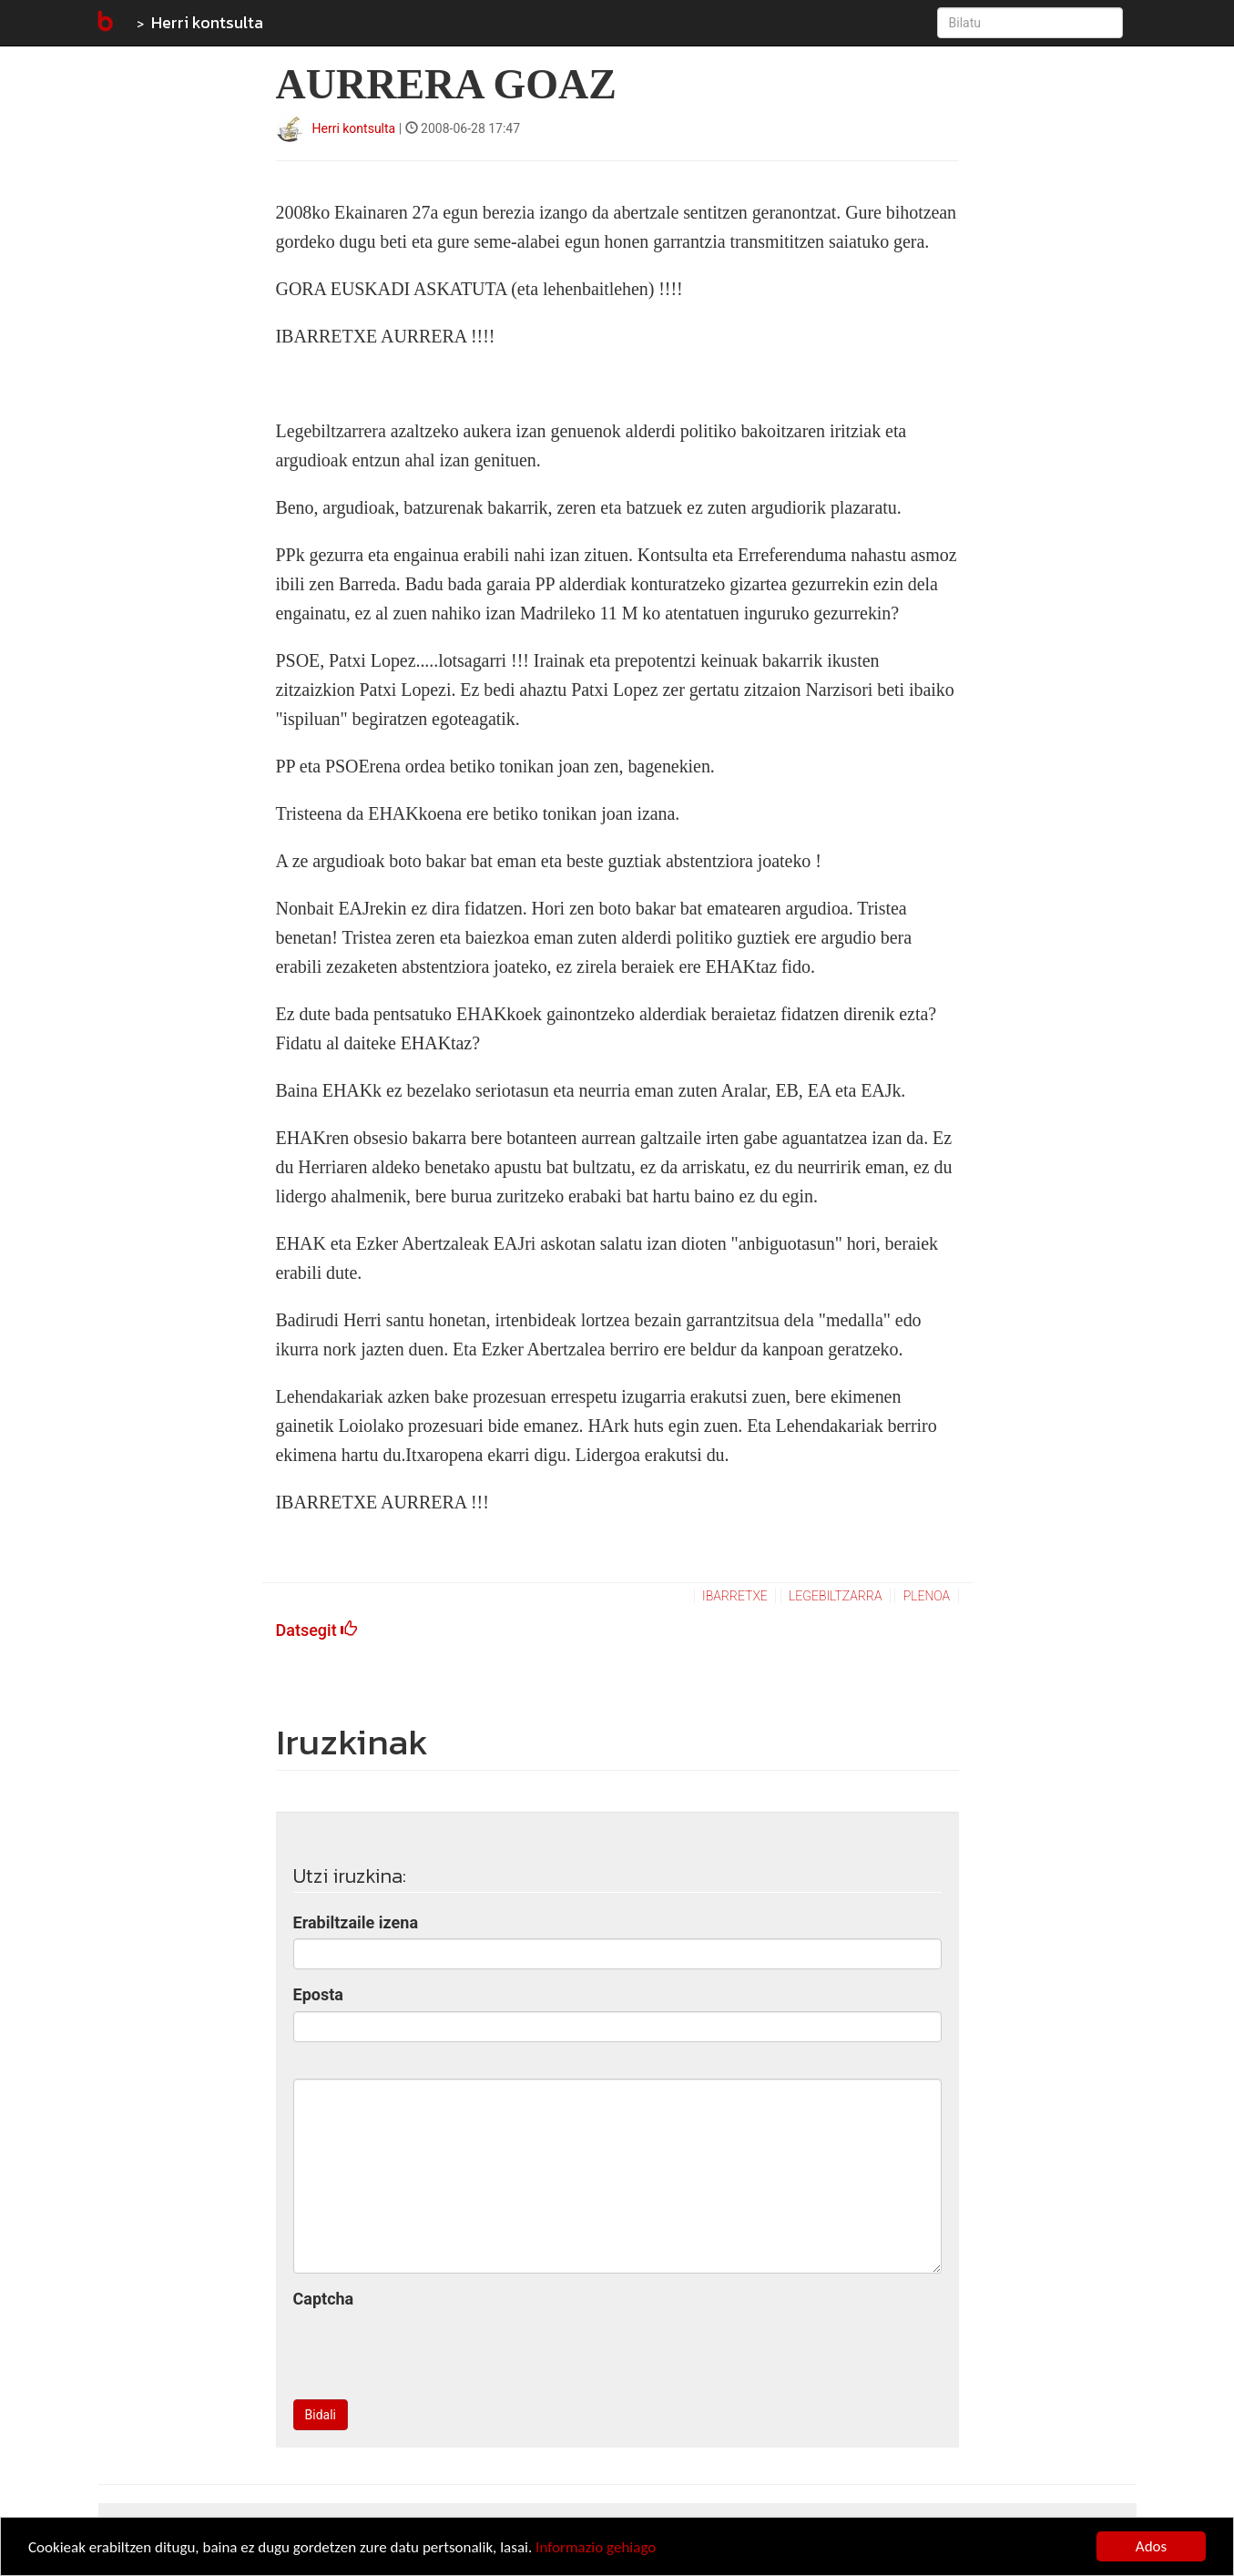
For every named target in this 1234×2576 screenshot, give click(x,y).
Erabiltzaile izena (356, 1922)
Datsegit (317, 1630)
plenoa (926, 1596)
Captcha (323, 2298)
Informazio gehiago (595, 2547)
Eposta (318, 1994)
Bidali (320, 2414)
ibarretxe (735, 1596)
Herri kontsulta (207, 22)
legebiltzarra (835, 1596)
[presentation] (431, 2350)
